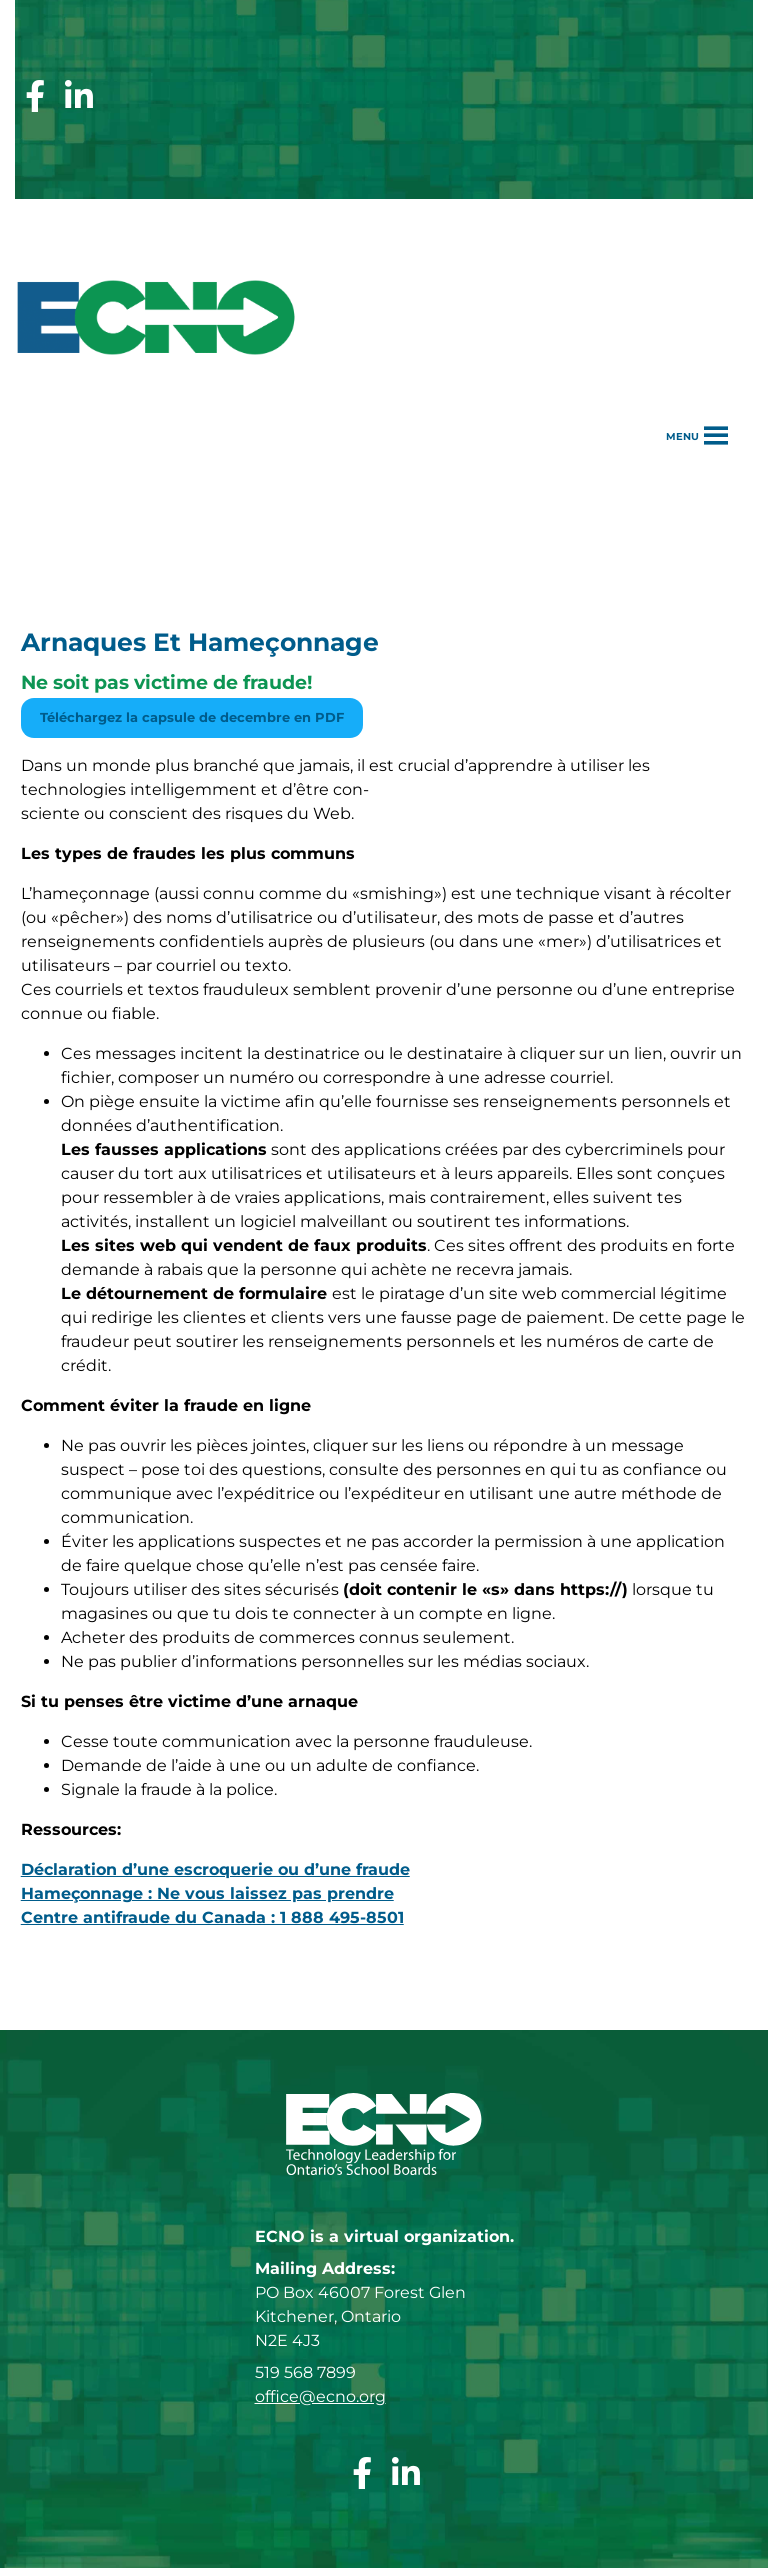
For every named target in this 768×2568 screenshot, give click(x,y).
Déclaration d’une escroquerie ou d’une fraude (215, 1869)
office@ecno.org (320, 2396)
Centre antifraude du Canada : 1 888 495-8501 (212, 1917)
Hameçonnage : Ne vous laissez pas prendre (207, 1893)
